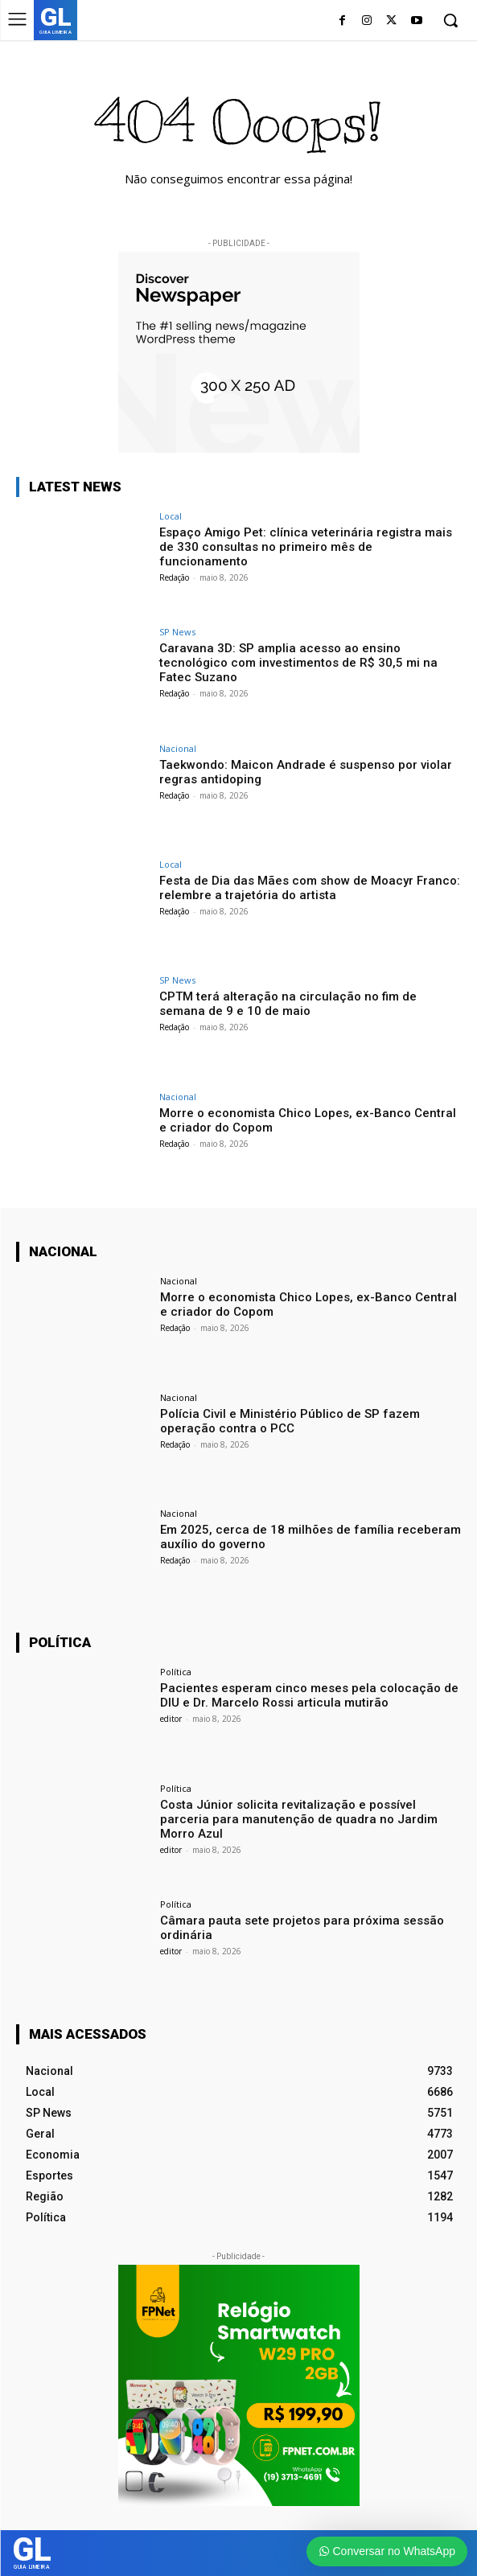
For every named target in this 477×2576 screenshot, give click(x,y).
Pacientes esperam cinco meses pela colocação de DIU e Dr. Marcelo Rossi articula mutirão (309, 1695)
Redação (174, 577)
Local (170, 516)
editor (171, 1718)
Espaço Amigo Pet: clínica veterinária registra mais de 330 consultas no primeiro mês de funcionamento (305, 547)
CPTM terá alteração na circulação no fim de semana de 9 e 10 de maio (288, 1003)
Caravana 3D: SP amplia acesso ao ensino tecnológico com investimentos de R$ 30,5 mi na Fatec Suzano (298, 662)
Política (175, 1671)
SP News (177, 631)
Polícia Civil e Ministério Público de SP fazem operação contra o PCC (290, 1421)
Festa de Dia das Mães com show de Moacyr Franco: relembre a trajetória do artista (309, 887)
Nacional (177, 748)
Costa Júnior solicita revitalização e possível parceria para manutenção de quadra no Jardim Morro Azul (299, 1819)
